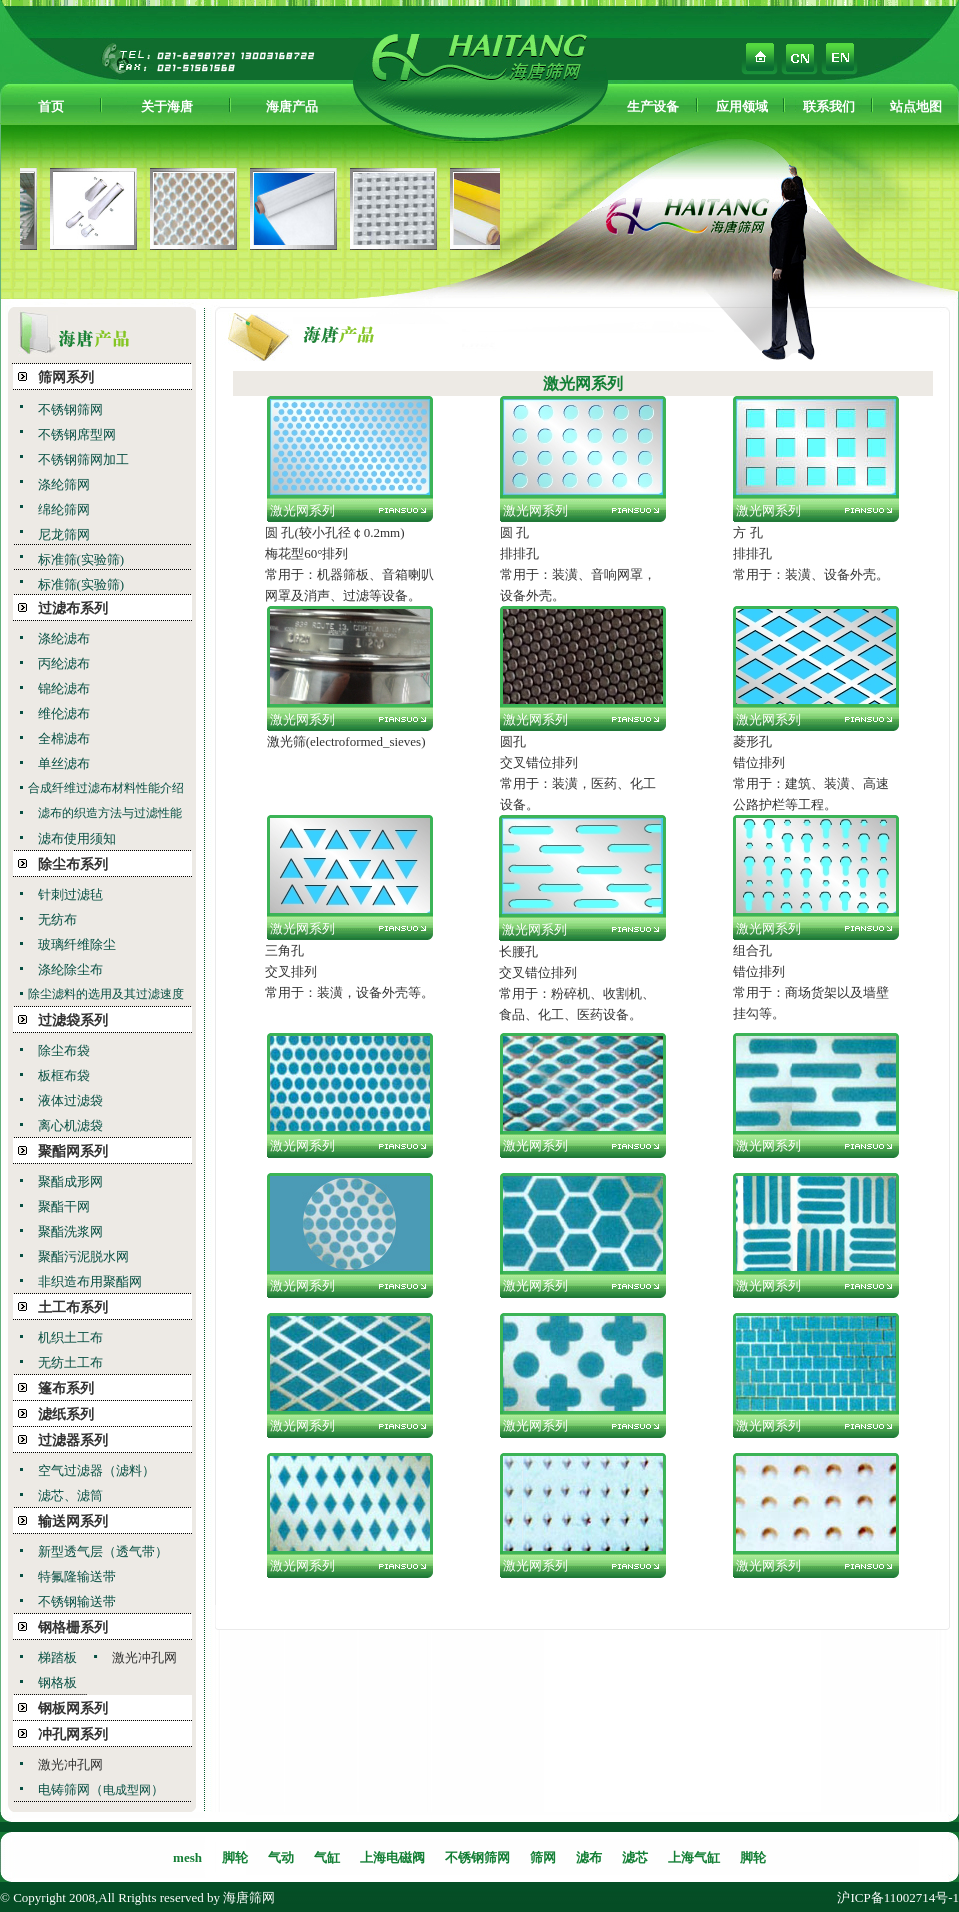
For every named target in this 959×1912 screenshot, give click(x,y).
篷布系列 (66, 1388)
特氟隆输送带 (77, 1576)
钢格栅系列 (73, 1627)
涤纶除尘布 (70, 969)
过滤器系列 (73, 1440)
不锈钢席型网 (77, 434)
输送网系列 (73, 1521)
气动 (281, 1857)
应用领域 (742, 106)
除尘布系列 (73, 864)
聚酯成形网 (70, 1181)
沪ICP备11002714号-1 (898, 1897)
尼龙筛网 (64, 534)
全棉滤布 (64, 738)
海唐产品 (292, 106)
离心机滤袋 (70, 1125)
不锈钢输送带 (77, 1601)
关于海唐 (167, 106)
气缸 (327, 1857)
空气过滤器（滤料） (96, 1470)
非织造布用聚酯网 (90, 1281)
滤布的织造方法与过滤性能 (110, 813)
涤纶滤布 (64, 638)
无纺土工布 (70, 1362)
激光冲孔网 (144, 1657)
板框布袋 (64, 1075)
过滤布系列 (73, 608)
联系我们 (829, 106)
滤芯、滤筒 (70, 1495)
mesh (187, 1857)
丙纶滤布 (64, 663)
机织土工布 (70, 1337)
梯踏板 (57, 1657)
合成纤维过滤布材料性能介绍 (106, 788)
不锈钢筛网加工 (83, 459)
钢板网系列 (73, 1708)
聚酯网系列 (73, 1151)
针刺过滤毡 (70, 894)
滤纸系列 (66, 1414)
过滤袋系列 (73, 1020)
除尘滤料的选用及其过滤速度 (106, 994)
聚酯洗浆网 (70, 1231)
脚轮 (235, 1857)
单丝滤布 (64, 763)
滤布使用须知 (77, 838)
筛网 (543, 1857)
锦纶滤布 (64, 688)
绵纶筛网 (64, 509)
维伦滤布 (64, 713)
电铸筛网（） (101, 1789)
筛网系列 (66, 377)
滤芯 (635, 1857)
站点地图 (916, 106)
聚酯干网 (64, 1206)
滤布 (589, 1857)
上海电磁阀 (392, 1857)
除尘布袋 (64, 1050)
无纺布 (57, 919)
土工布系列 (73, 1307)
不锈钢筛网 (70, 409)
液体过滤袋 (70, 1100)
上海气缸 (694, 1857)
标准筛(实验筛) (81, 559)
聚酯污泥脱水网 (83, 1256)
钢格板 (57, 1682)
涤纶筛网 (64, 484)
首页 (51, 106)
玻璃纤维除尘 (77, 944)
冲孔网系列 (73, 1734)
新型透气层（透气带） (103, 1551)
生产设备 (653, 106)
